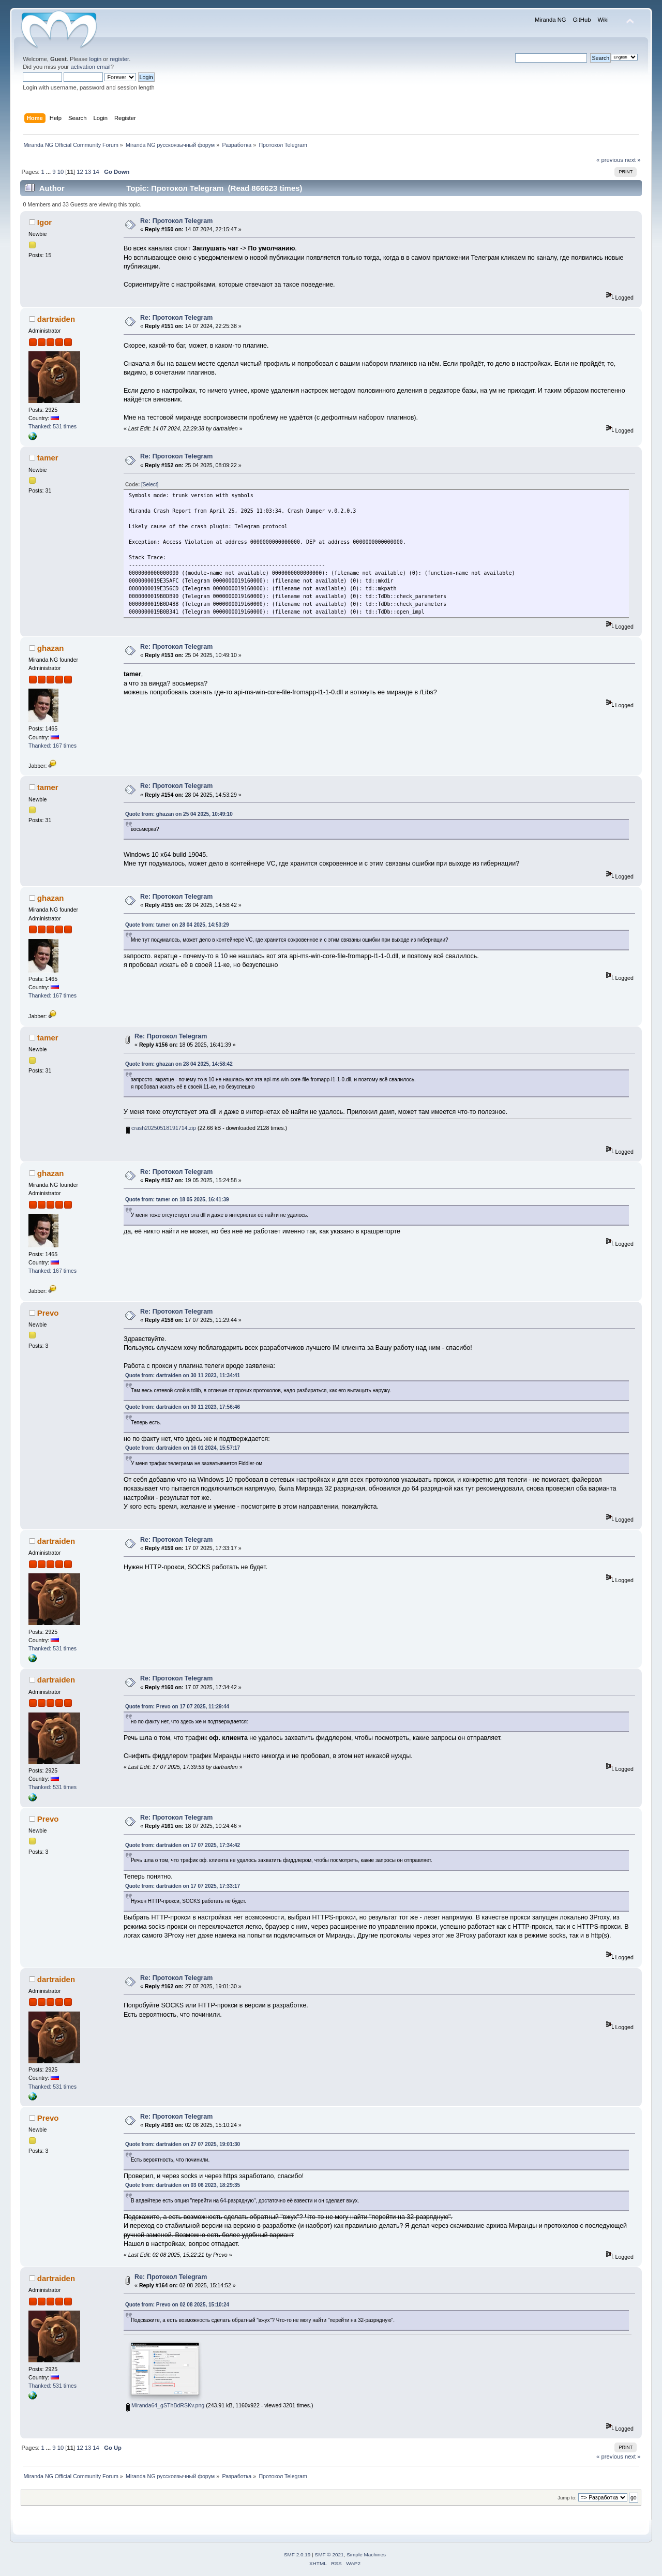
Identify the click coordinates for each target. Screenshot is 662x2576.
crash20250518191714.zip (161, 1128)
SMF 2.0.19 (297, 2554)
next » (633, 160)
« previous (609, 160)
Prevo (48, 1312)
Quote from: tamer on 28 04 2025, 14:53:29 (177, 925)
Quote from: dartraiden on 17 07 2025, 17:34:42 (182, 1845)
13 (88, 172)
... (49, 172)
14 (96, 172)
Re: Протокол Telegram (176, 221)
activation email (90, 67)
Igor (44, 222)
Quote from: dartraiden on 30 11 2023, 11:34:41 (182, 1375)
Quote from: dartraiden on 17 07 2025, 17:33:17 (182, 1886)
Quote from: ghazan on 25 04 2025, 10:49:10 (179, 814)
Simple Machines (366, 2554)
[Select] (149, 484)
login (95, 59)
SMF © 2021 (329, 2554)
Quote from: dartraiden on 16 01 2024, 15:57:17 (182, 1448)
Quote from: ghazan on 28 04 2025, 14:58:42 (179, 1064)
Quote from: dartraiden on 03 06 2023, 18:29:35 (182, 2185)
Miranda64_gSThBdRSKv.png (165, 2405)
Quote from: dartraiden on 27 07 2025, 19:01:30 (182, 2144)
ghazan (50, 648)
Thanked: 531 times (52, 426)
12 (80, 172)
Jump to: (567, 2497)
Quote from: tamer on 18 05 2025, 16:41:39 (177, 1199)
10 (60, 172)
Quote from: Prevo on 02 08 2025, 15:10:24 (177, 2304)
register (119, 59)
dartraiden (56, 319)
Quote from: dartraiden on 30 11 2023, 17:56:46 (182, 1407)
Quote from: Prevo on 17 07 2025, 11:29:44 (177, 1706)
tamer (47, 457)
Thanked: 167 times (52, 745)
